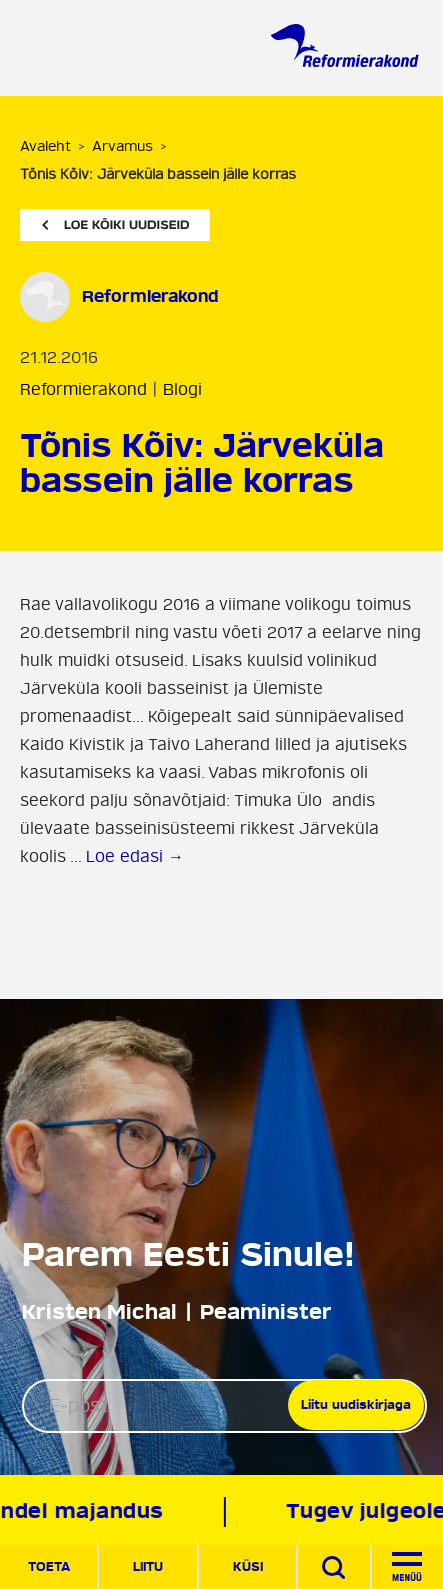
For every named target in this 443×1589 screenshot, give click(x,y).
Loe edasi (135, 857)
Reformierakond (83, 390)
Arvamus (122, 146)
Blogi (182, 390)
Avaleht (45, 146)
